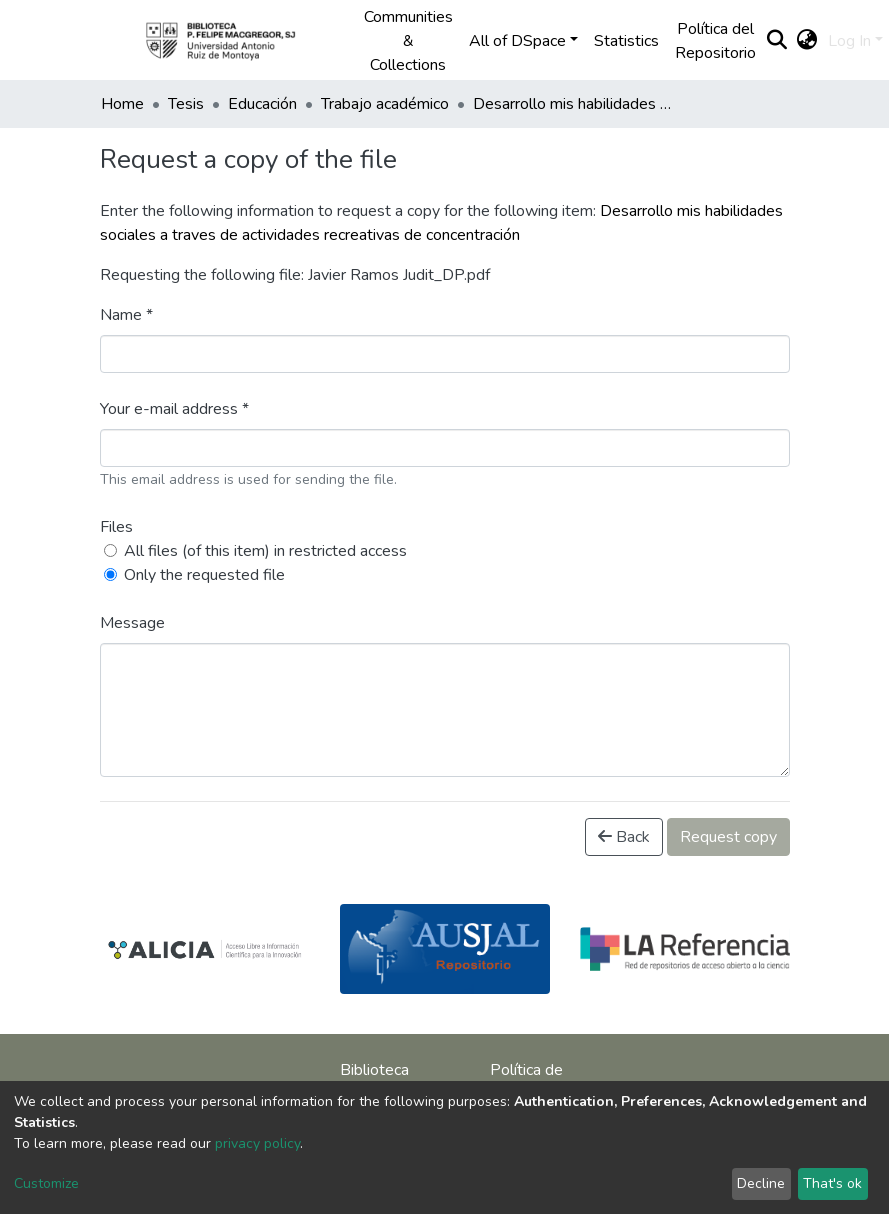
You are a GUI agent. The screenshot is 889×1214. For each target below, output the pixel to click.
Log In (849, 41)
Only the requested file (204, 575)
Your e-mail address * (174, 409)
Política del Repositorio (715, 41)
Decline (761, 1183)
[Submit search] (777, 41)
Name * (126, 315)
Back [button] (624, 837)
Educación (262, 104)
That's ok (832, 1183)
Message (132, 623)
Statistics (626, 41)
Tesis (186, 104)
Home (122, 104)
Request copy (728, 837)
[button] (807, 41)
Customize (46, 1183)
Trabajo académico (385, 104)
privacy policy (257, 1143)
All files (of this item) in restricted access (265, 551)
